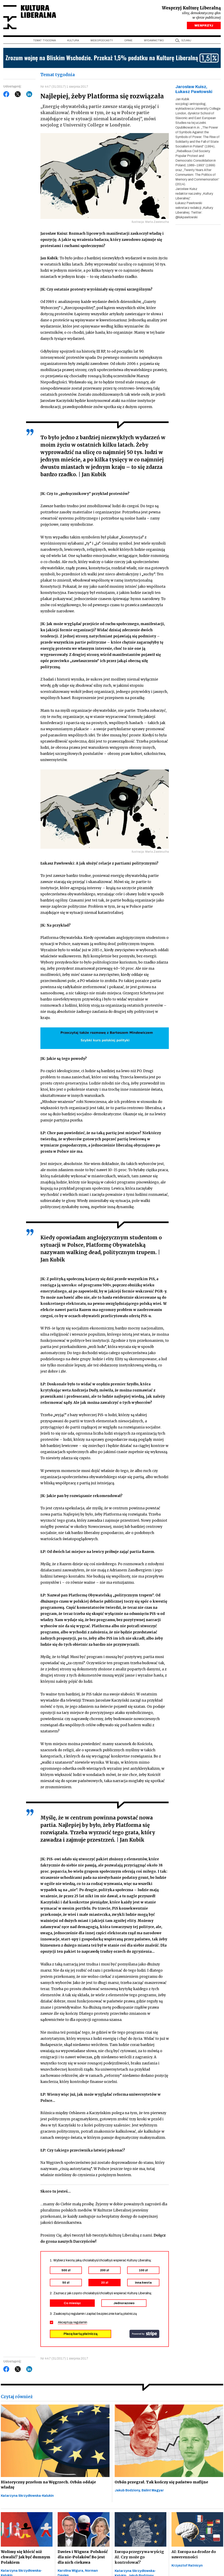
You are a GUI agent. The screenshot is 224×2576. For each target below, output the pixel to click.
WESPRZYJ (203, 26)
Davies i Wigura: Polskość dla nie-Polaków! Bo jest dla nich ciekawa (82, 2552)
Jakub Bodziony (141, 2571)
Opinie (128, 41)
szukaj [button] (186, 41)
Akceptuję (72, 2323)
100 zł (143, 2271)
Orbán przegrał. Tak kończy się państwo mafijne (161, 2483)
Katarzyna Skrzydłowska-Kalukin (27, 2491)
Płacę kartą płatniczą (80, 2334)
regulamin (80, 2323)
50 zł (65, 2283)
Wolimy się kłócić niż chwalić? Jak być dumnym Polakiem (25, 2552)
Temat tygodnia (44, 41)
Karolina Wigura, (71, 2566)
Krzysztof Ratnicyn (187, 2561)
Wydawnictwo (154, 41)
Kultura (73, 41)
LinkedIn (29, 95)
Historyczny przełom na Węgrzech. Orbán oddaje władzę (54, 2483)
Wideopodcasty (101, 41)
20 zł (104, 2283)
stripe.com (144, 2335)
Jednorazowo (124, 2304)
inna (143, 2283)
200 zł (104, 2271)
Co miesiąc (72, 2304)
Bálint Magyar (153, 2491)
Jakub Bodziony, (128, 2491)
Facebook (6, 95)
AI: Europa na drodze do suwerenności (193, 2550)
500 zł (66, 2271)
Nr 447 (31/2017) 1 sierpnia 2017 (64, 87)
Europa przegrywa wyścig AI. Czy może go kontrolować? (139, 2552)
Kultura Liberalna (30, 17)
